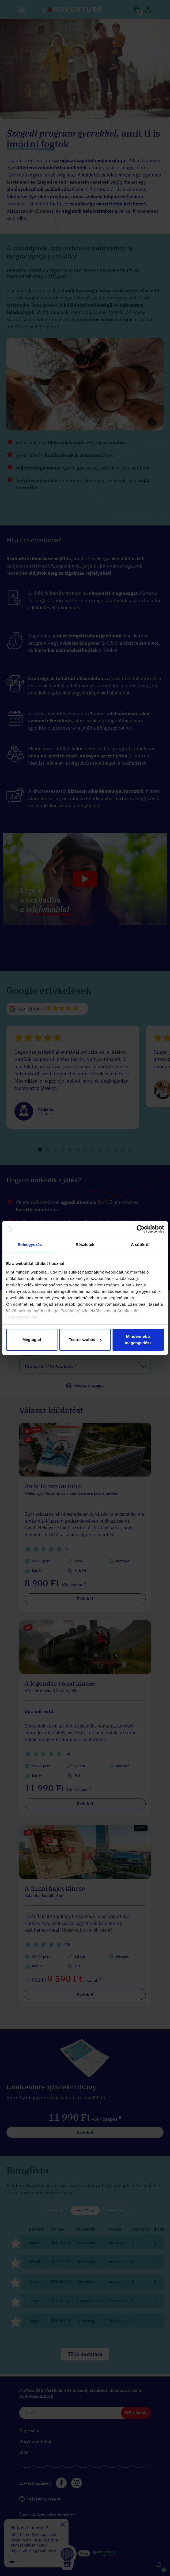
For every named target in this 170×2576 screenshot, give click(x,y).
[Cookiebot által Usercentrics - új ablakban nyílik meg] (140, 1229)
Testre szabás (85, 1339)
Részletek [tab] (84, 1244)
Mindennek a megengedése (138, 1339)
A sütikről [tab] (140, 1244)
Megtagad (31, 1339)
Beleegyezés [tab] (30, 1244)
